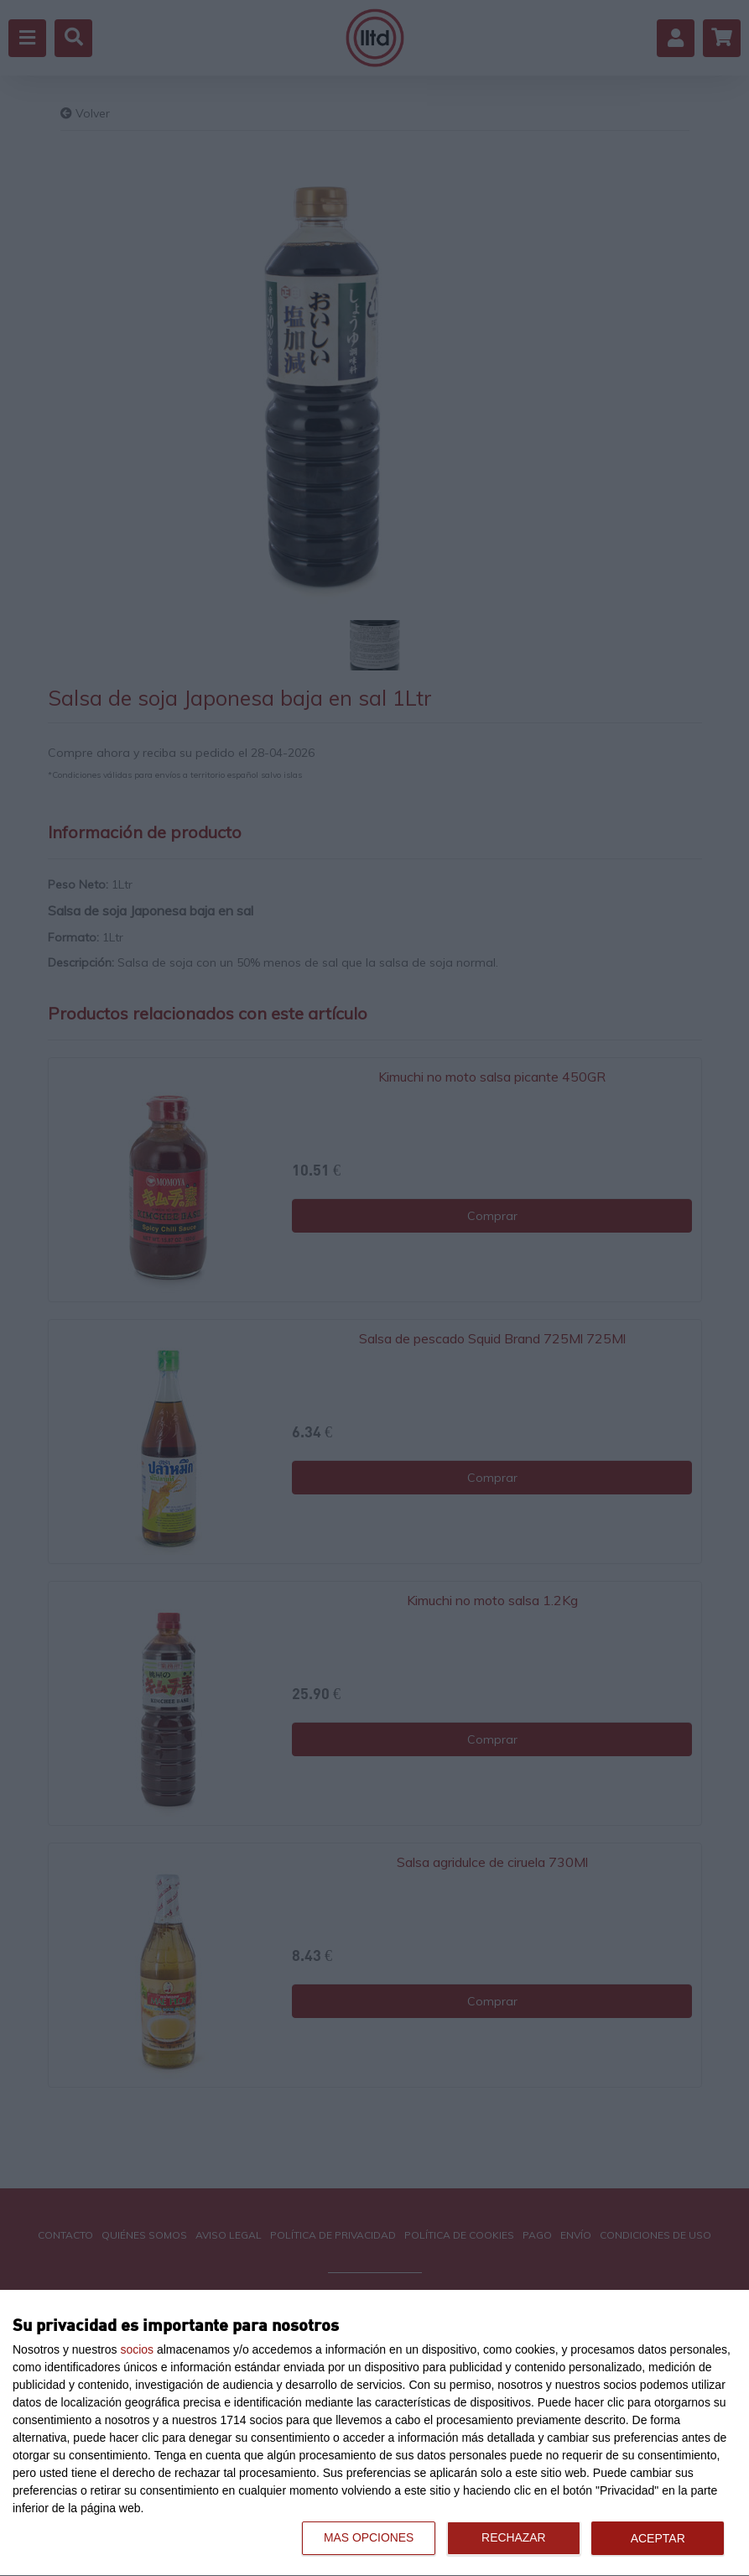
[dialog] (374, 2433)
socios (136, 2349)
